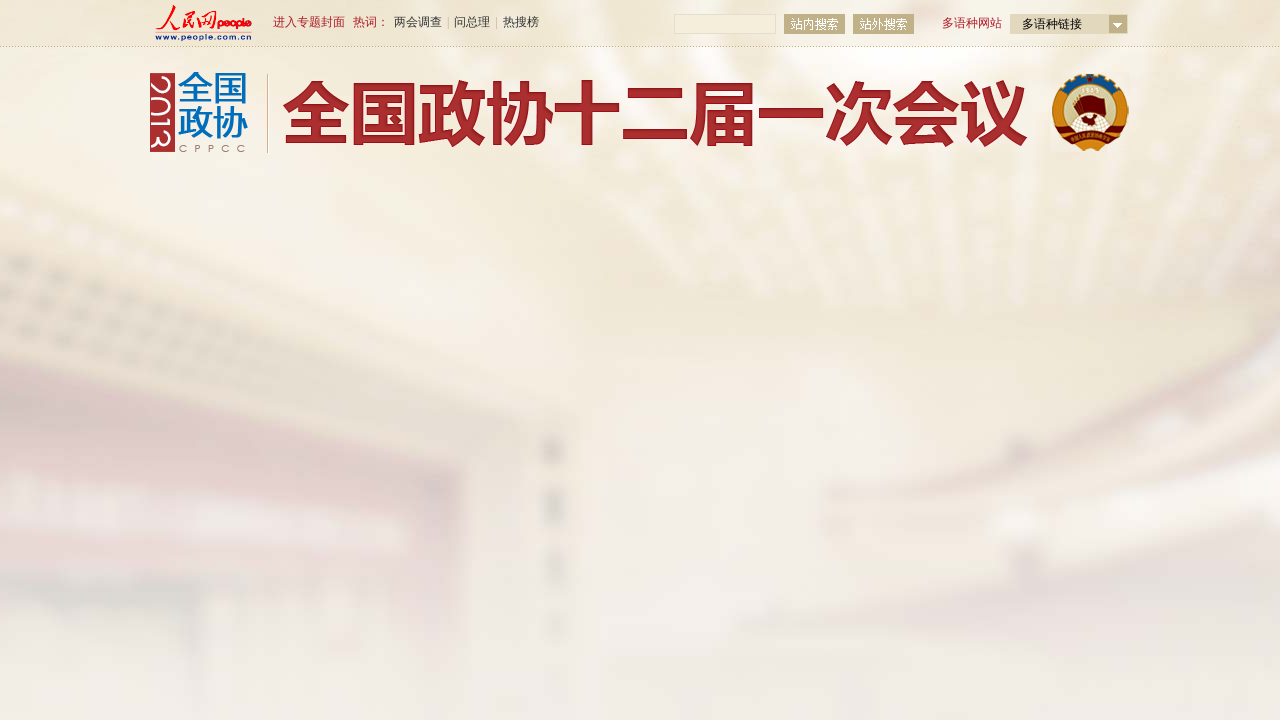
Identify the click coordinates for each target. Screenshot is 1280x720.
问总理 (472, 22)
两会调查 (418, 22)
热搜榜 (521, 22)
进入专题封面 (309, 22)
